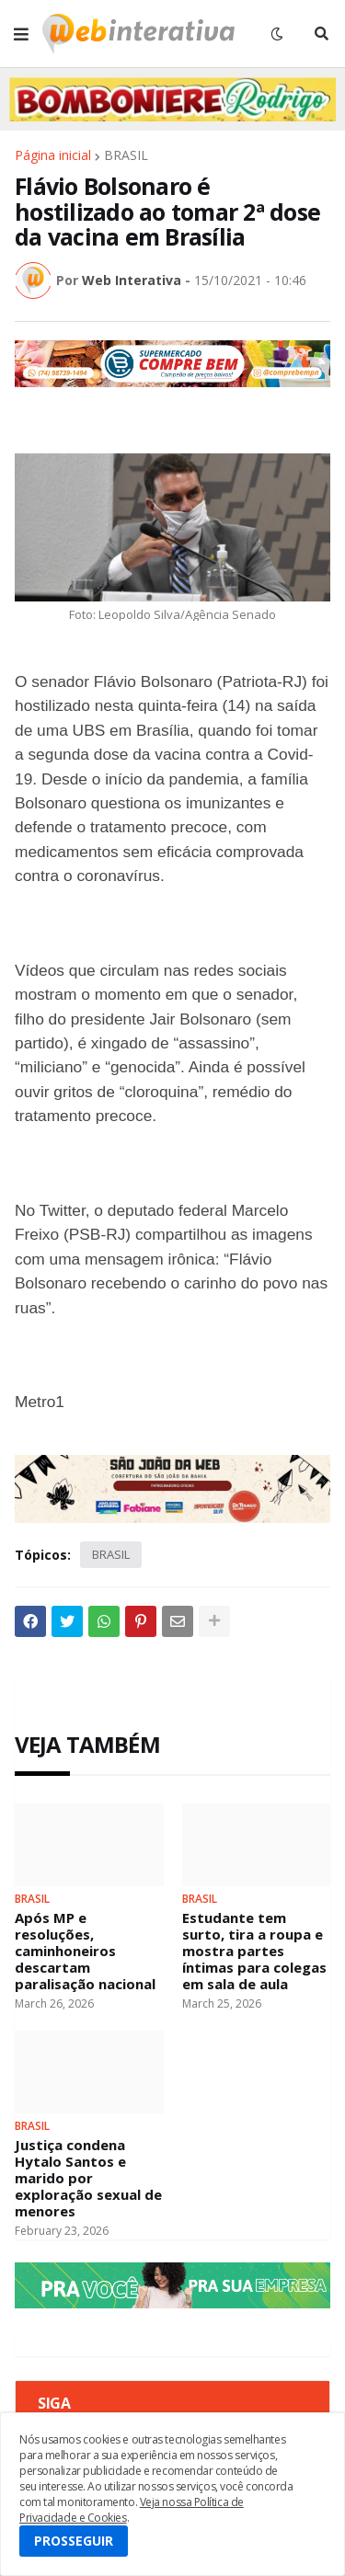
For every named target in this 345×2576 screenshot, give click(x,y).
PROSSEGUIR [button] (73, 2540)
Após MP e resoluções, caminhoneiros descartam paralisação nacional (85, 1950)
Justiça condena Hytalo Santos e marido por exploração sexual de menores (88, 2177)
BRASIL (126, 155)
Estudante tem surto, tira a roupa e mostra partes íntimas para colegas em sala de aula (254, 1950)
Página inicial (53, 155)
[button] (21, 34)
